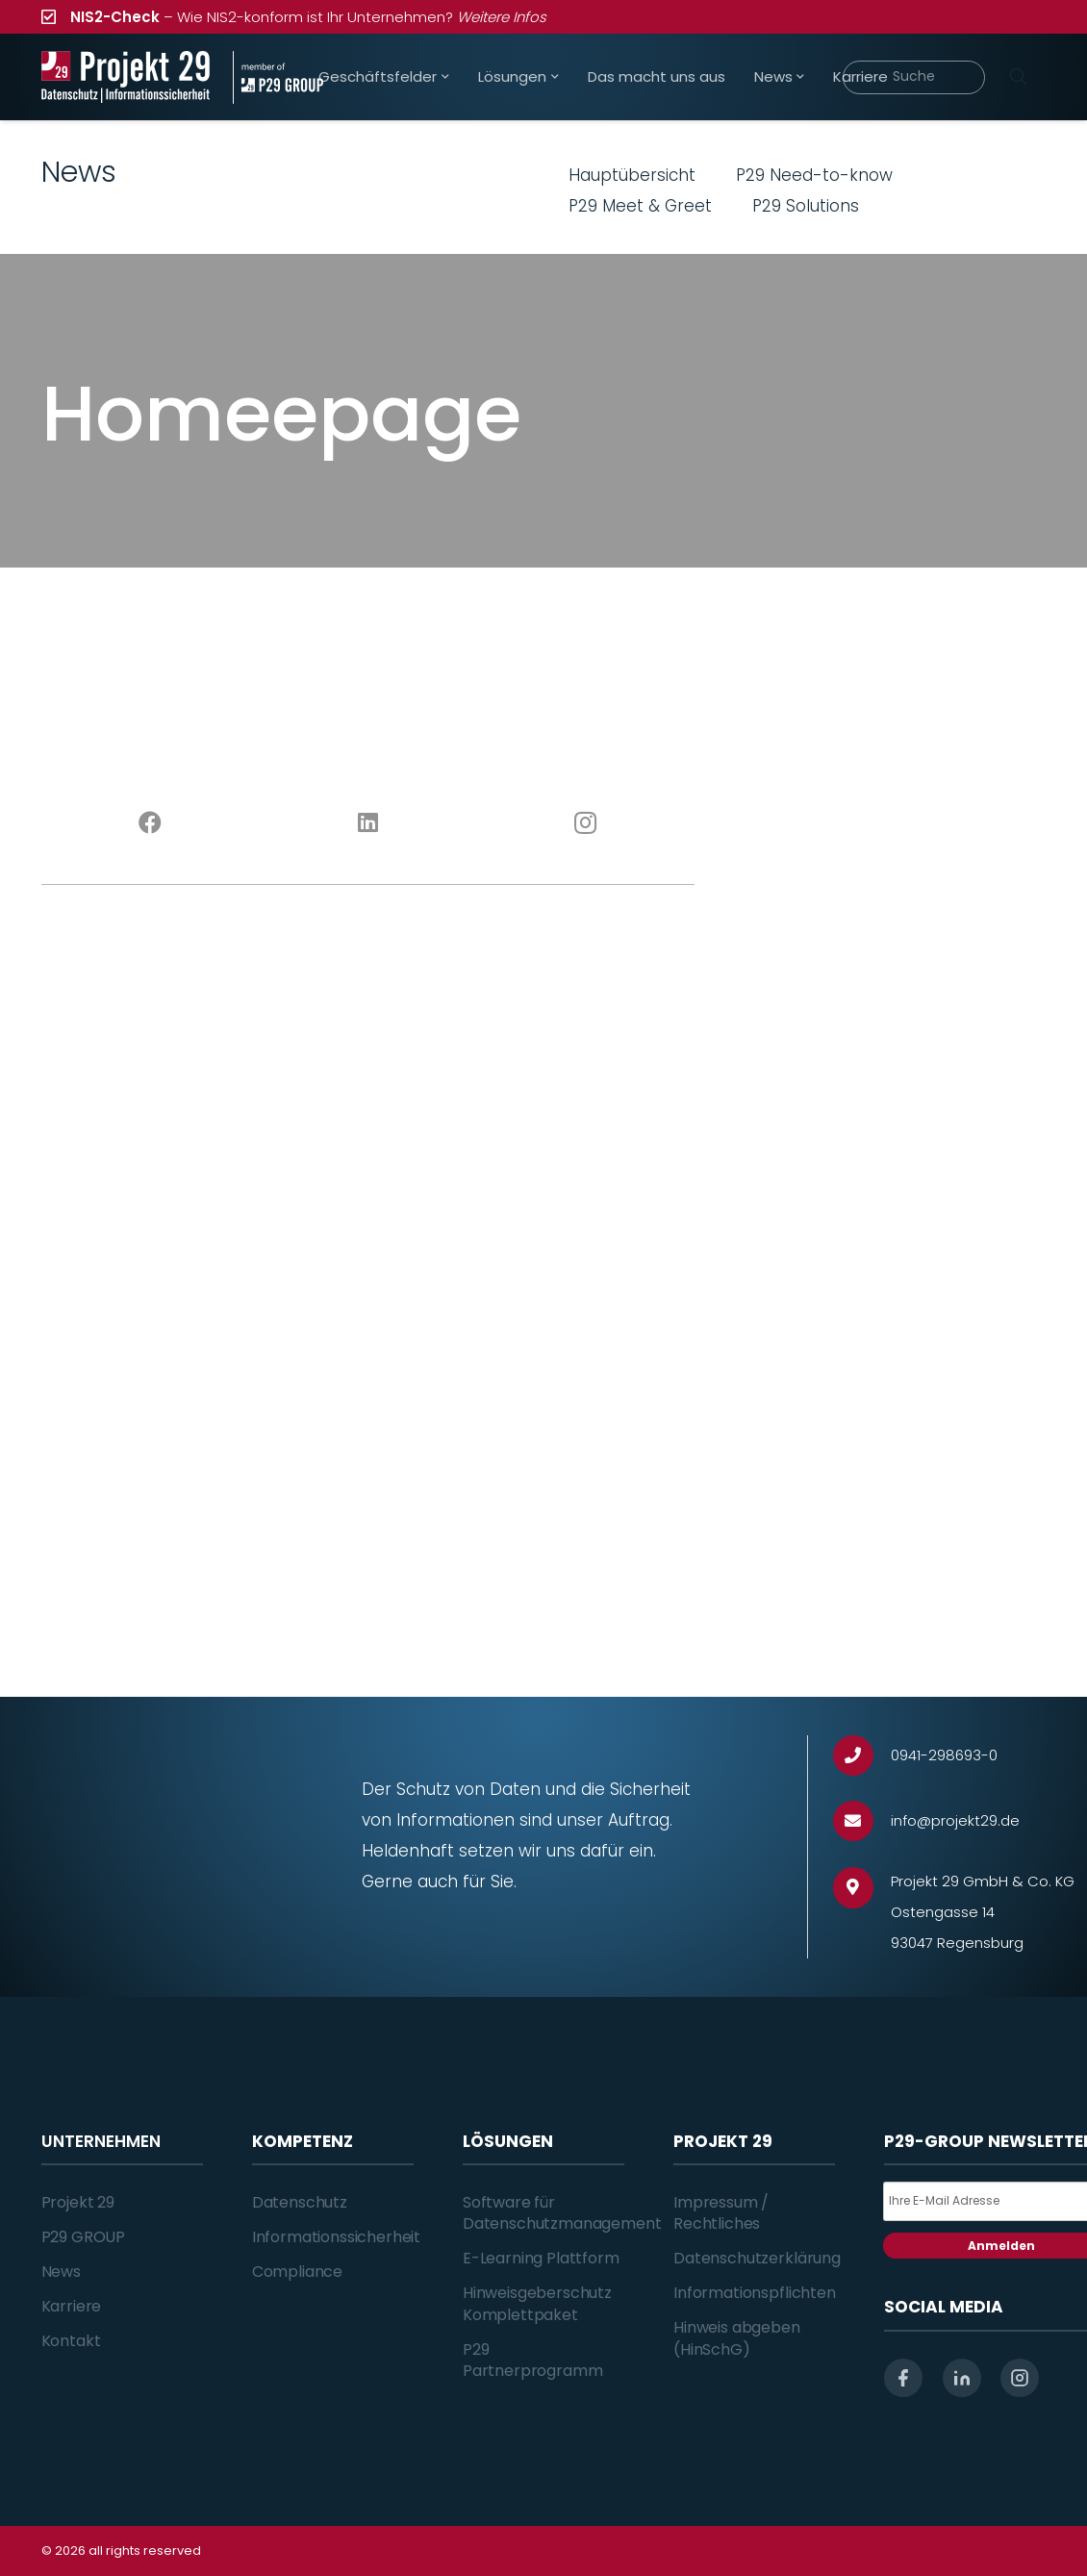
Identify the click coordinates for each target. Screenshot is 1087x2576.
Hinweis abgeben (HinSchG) (736, 2338)
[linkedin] (962, 2378)
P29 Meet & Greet (640, 205)
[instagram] (1019, 2378)
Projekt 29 (77, 2202)
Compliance (297, 2271)
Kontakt (71, 2341)
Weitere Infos (501, 17)
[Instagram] (586, 823)
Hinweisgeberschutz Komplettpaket (537, 2303)
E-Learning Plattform (541, 2258)
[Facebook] (150, 823)
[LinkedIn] (368, 823)
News (61, 2271)
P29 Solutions (805, 205)
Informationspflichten (754, 2293)
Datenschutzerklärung (757, 2258)
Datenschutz (299, 2202)
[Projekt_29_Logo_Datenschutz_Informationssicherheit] (126, 77)
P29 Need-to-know (814, 175)
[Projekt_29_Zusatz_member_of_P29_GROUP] (278, 77)
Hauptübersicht (632, 175)
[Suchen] (1019, 77)
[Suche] (914, 77)
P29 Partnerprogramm (533, 2360)
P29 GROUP (83, 2237)
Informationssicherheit (336, 2237)
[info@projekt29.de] (862, 1821)
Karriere (71, 2306)
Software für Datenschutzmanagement (562, 2213)
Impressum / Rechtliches (721, 2213)
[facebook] (903, 2378)
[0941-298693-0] (862, 1756)
